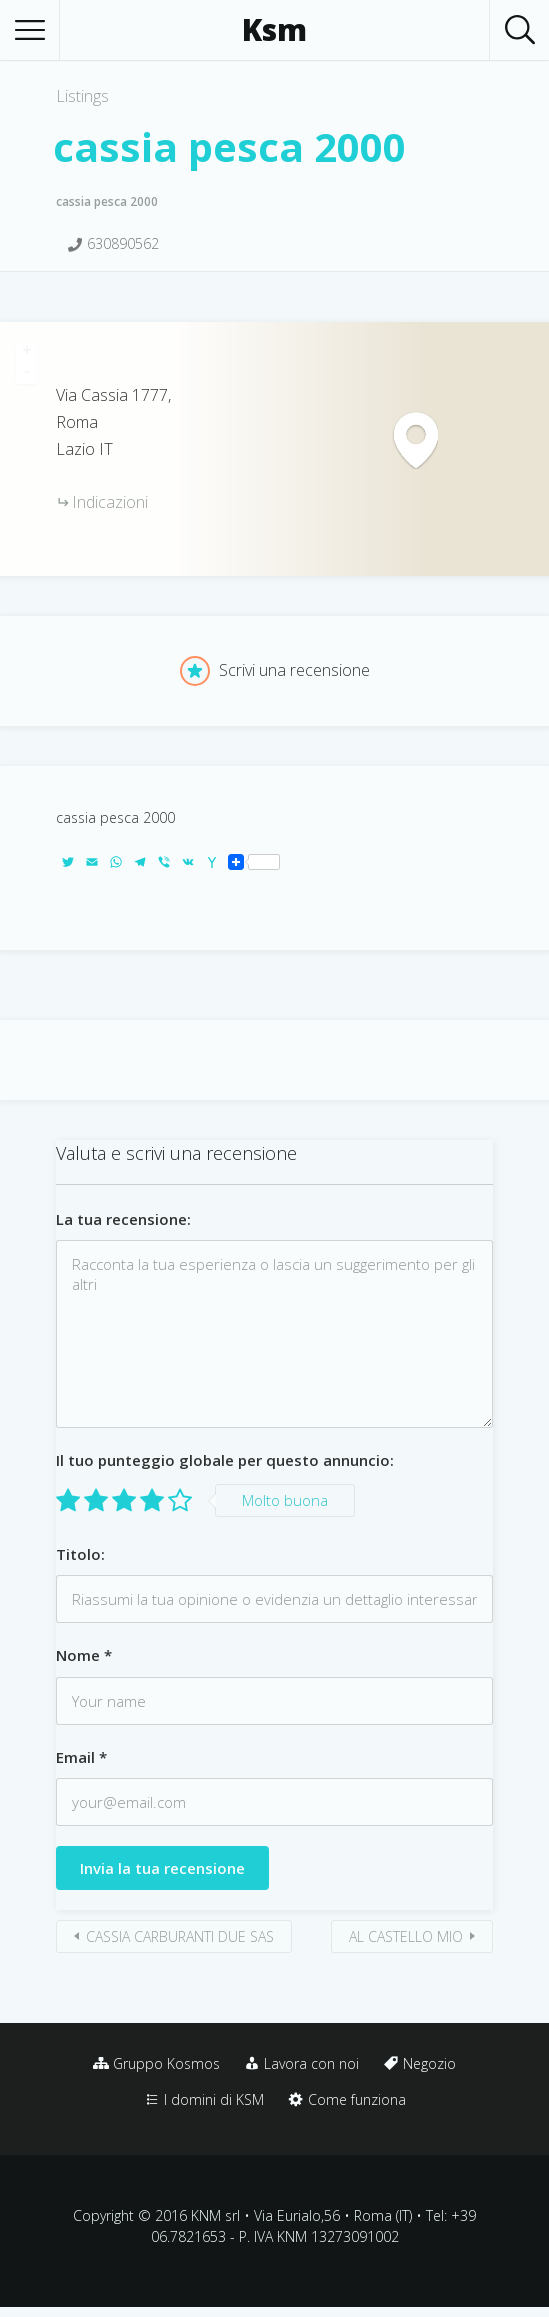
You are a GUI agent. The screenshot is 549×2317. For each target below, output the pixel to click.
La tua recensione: (123, 1219)
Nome (84, 1655)
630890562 (123, 243)
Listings (82, 96)
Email (81, 1757)
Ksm (274, 30)
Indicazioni (110, 502)
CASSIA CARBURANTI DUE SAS (180, 1936)
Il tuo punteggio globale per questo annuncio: (225, 1460)
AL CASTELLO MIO (406, 1936)
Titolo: (80, 1554)
